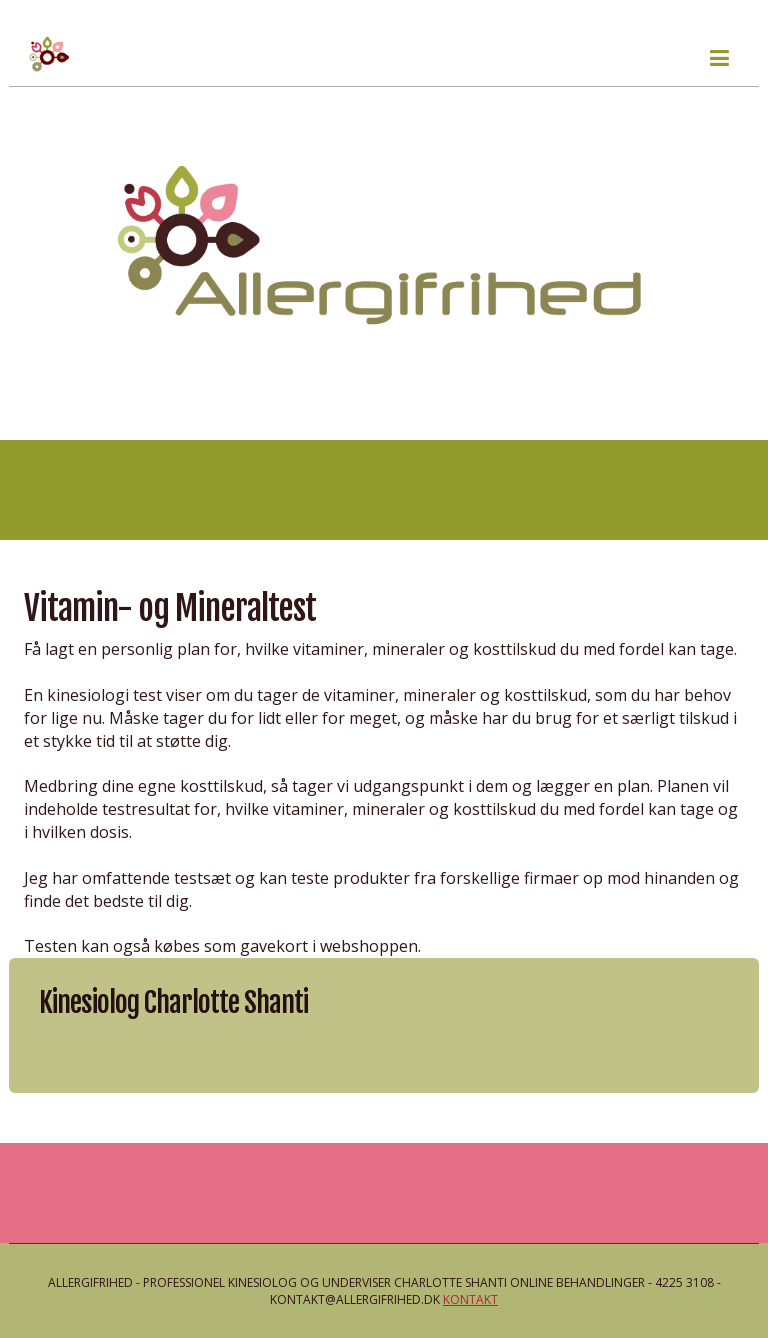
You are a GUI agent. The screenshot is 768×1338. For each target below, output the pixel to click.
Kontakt (470, 1299)
